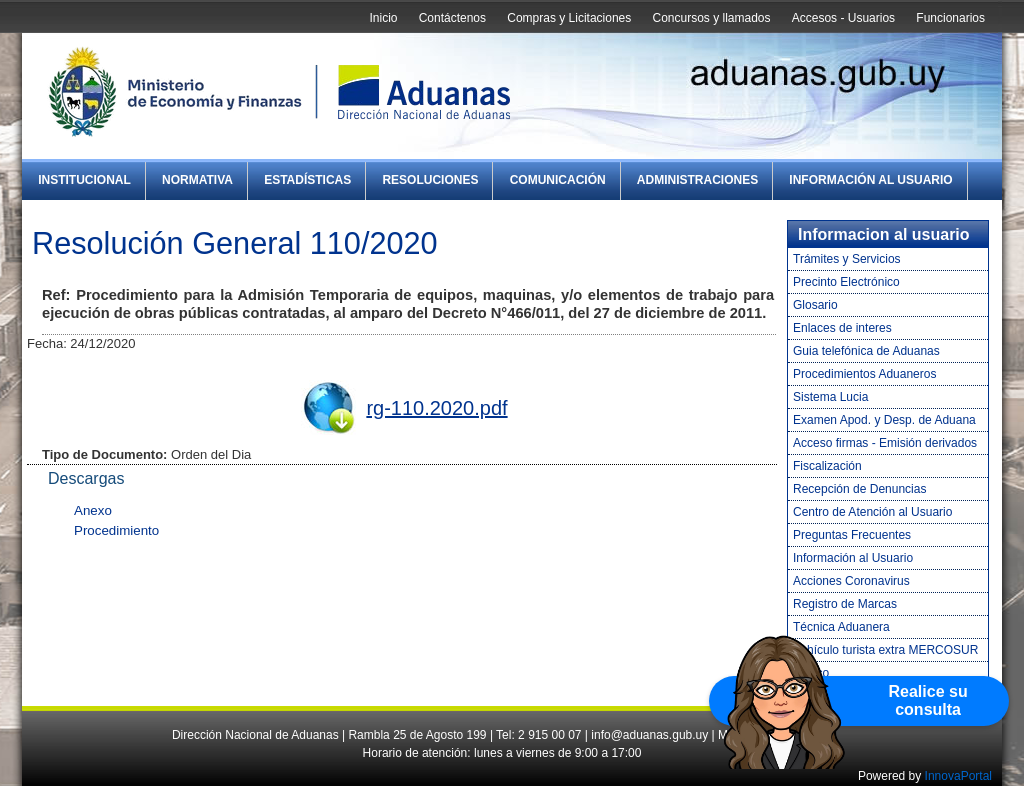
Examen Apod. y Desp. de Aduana (884, 420)
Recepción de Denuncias (859, 489)
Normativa (197, 180)
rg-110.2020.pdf (436, 408)
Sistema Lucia (830, 397)
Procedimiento (116, 530)
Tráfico (811, 673)
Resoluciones (430, 180)
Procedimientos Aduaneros (864, 374)
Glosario (815, 305)
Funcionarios (950, 18)
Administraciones (697, 180)
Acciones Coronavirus (851, 581)
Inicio (383, 18)
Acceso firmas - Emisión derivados (885, 443)
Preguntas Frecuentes (852, 535)
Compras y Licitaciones (569, 18)
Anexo (93, 510)
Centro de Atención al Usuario (872, 512)
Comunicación (558, 180)
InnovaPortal (958, 776)
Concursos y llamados (711, 18)
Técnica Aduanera (841, 627)
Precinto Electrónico (846, 282)
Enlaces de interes (842, 328)
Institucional (84, 180)
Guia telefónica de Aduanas (866, 351)
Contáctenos (452, 18)
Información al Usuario (870, 180)
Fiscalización (827, 466)
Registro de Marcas (845, 604)
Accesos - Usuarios (843, 18)
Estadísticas (307, 180)
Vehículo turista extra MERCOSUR (885, 650)
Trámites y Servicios (847, 259)
